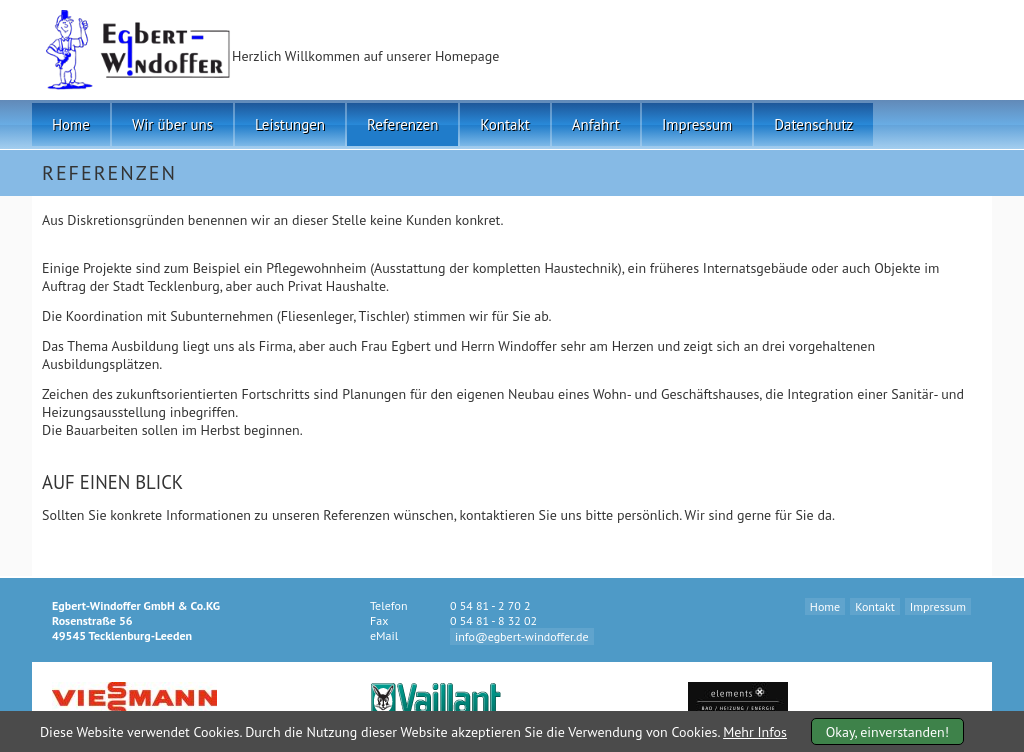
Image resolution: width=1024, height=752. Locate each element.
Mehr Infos (755, 732)
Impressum (697, 124)
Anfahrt (596, 124)
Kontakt (504, 124)
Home (71, 124)
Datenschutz (813, 124)
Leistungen (290, 124)
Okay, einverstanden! (887, 732)
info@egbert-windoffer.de (522, 636)
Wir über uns (172, 124)
